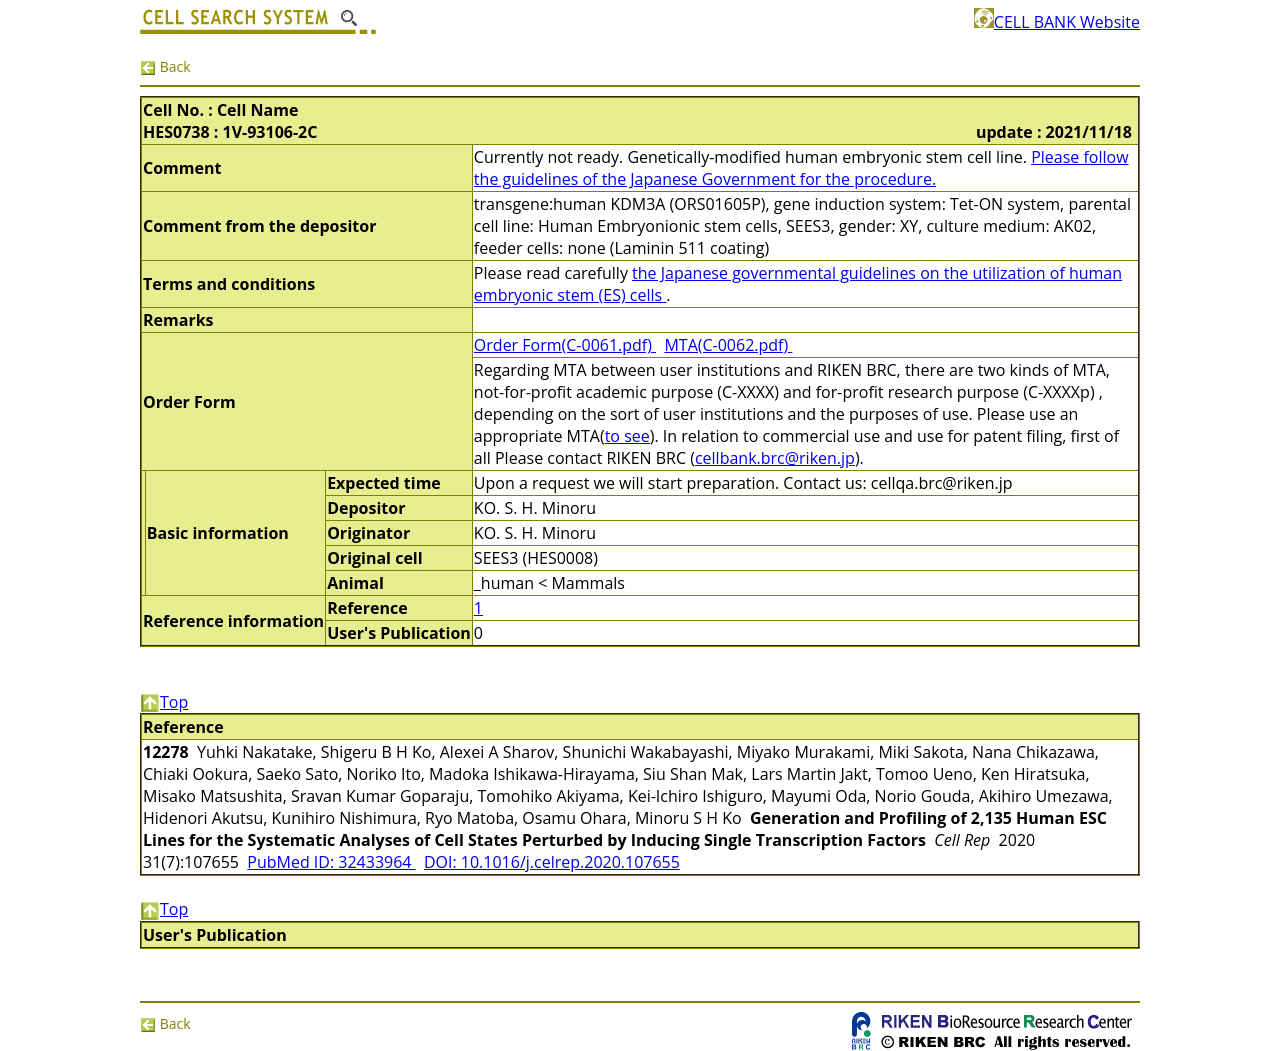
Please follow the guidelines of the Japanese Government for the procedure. (801, 168)
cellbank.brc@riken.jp (775, 458)
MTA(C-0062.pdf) (728, 345)
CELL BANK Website (1057, 22)
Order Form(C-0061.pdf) (565, 345)
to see (627, 436)
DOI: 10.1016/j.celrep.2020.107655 (552, 862)
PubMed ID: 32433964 (331, 862)
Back (165, 66)
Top (164, 702)
